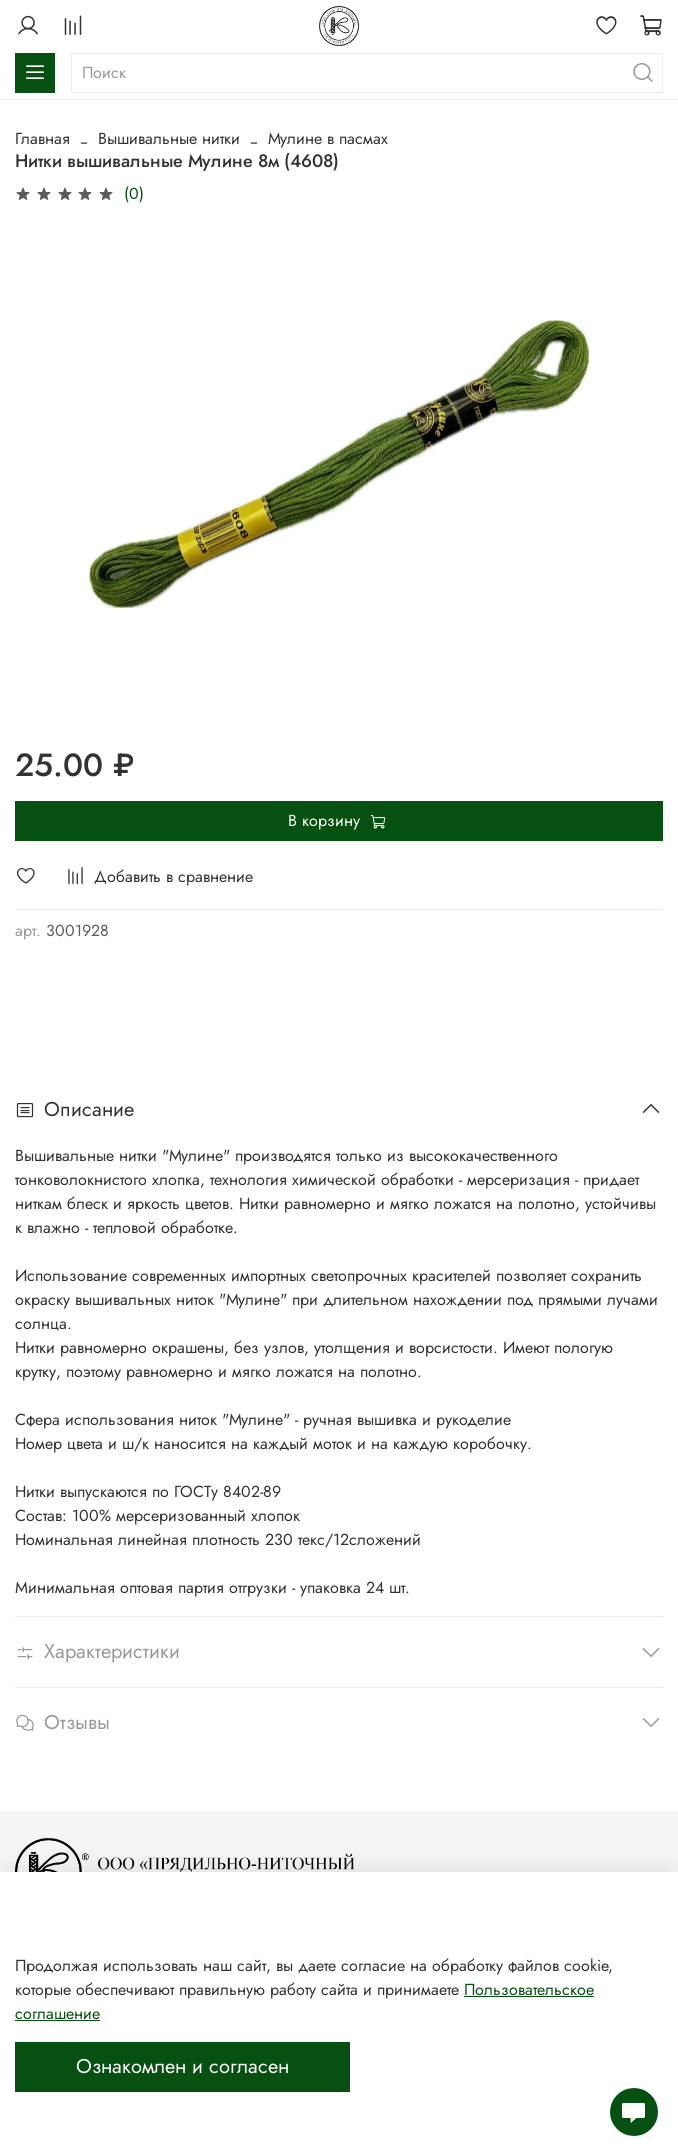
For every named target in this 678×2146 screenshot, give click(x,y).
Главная (42, 138)
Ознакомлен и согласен (182, 2066)
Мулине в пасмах (328, 138)
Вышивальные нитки (169, 138)
